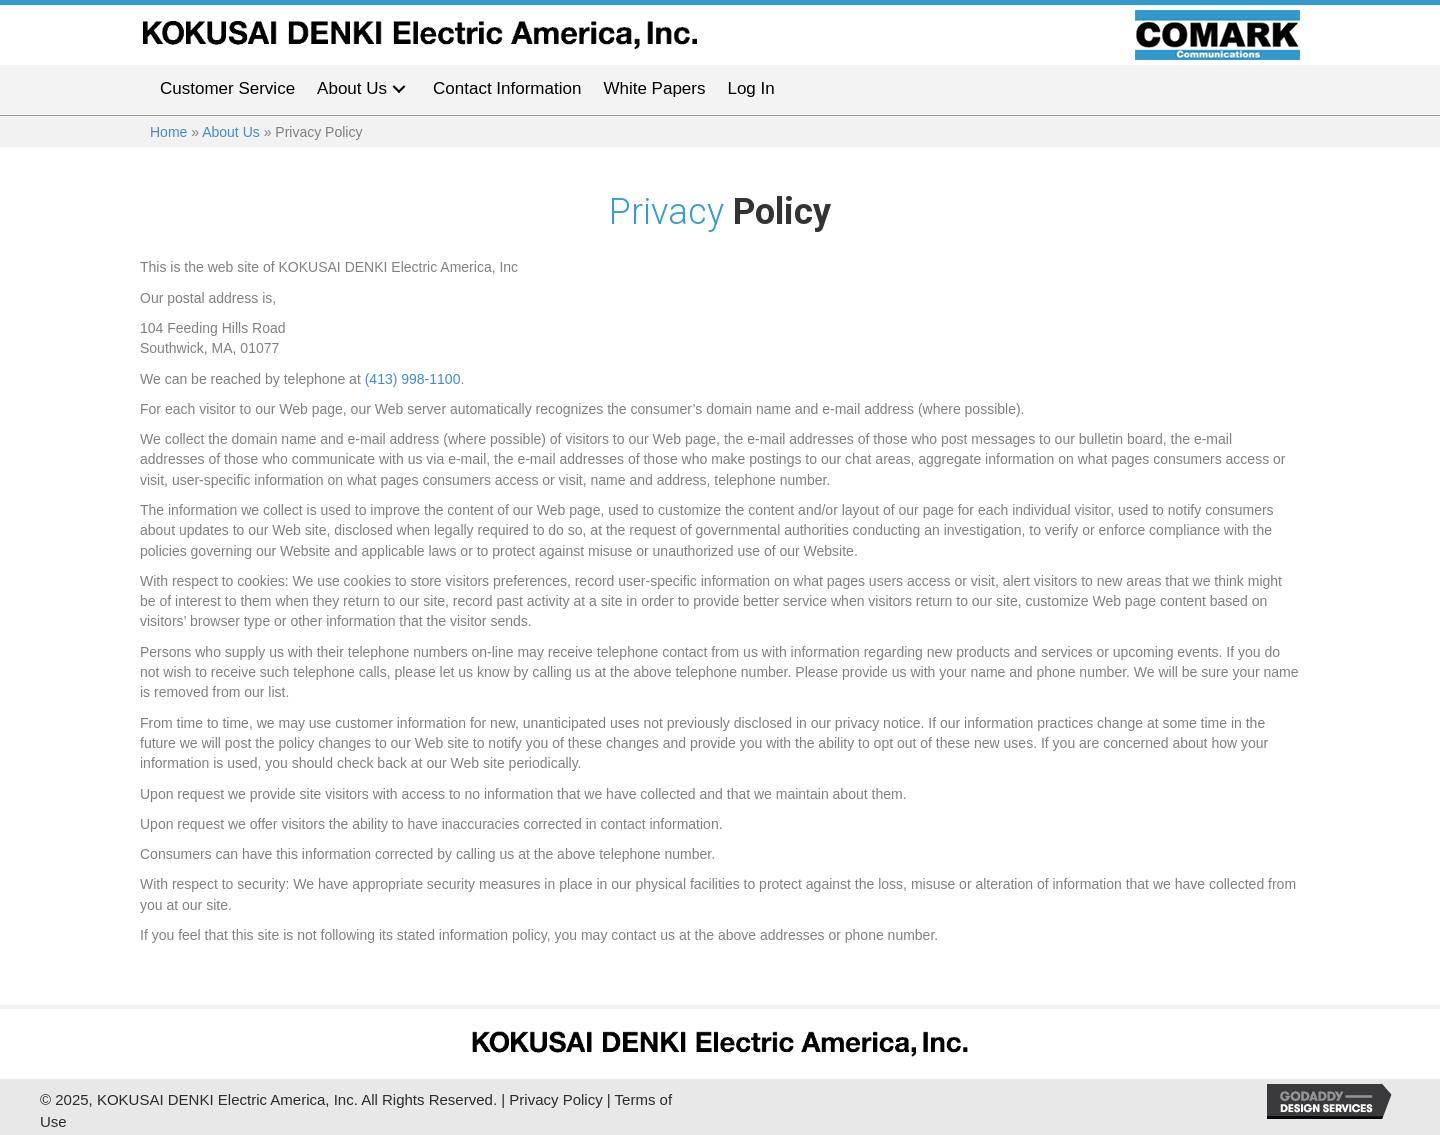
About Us (231, 132)
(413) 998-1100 (413, 379)
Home (168, 132)
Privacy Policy (555, 1099)
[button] (399, 89)
